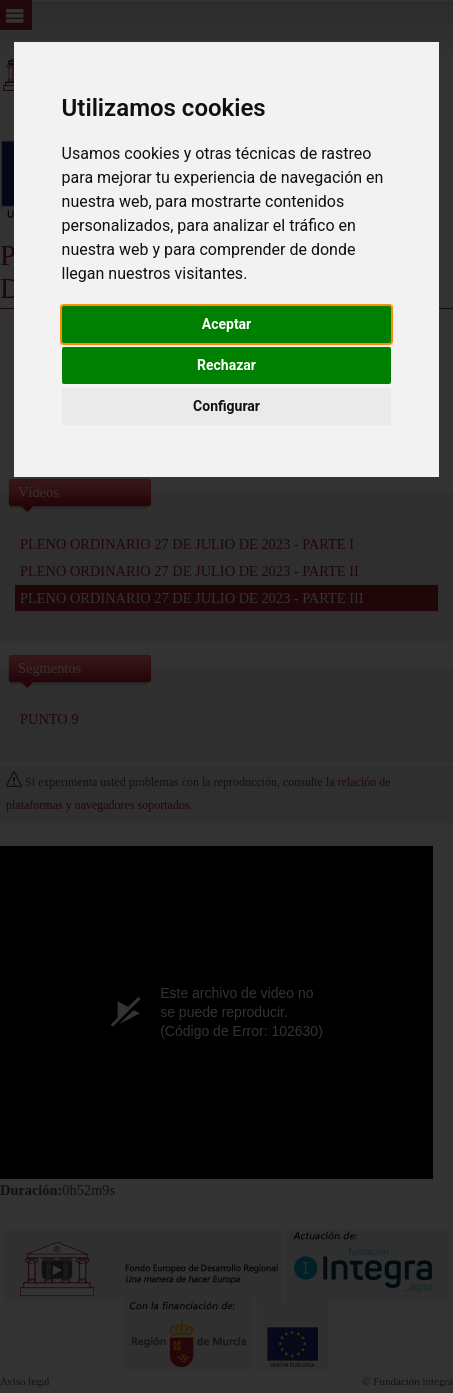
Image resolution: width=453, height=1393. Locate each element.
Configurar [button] (226, 406)
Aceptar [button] (227, 324)
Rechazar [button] (226, 365)
